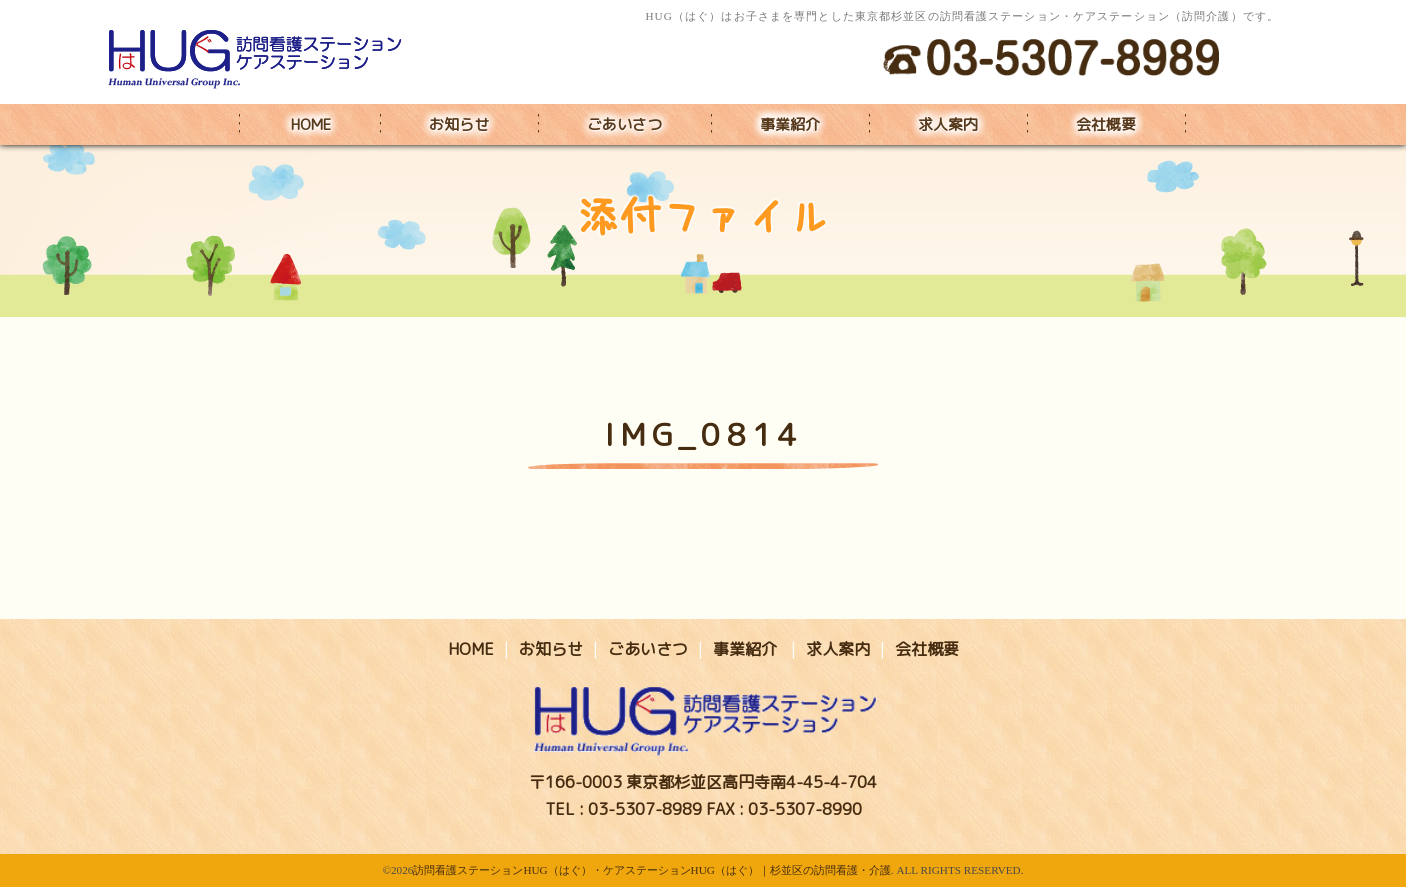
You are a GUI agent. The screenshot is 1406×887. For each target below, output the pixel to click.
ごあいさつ (624, 124)
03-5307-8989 (645, 809)
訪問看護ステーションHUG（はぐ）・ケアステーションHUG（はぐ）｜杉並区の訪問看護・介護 (651, 870)
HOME (311, 124)
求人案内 (948, 124)
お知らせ (459, 124)
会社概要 (1106, 124)
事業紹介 (790, 124)
